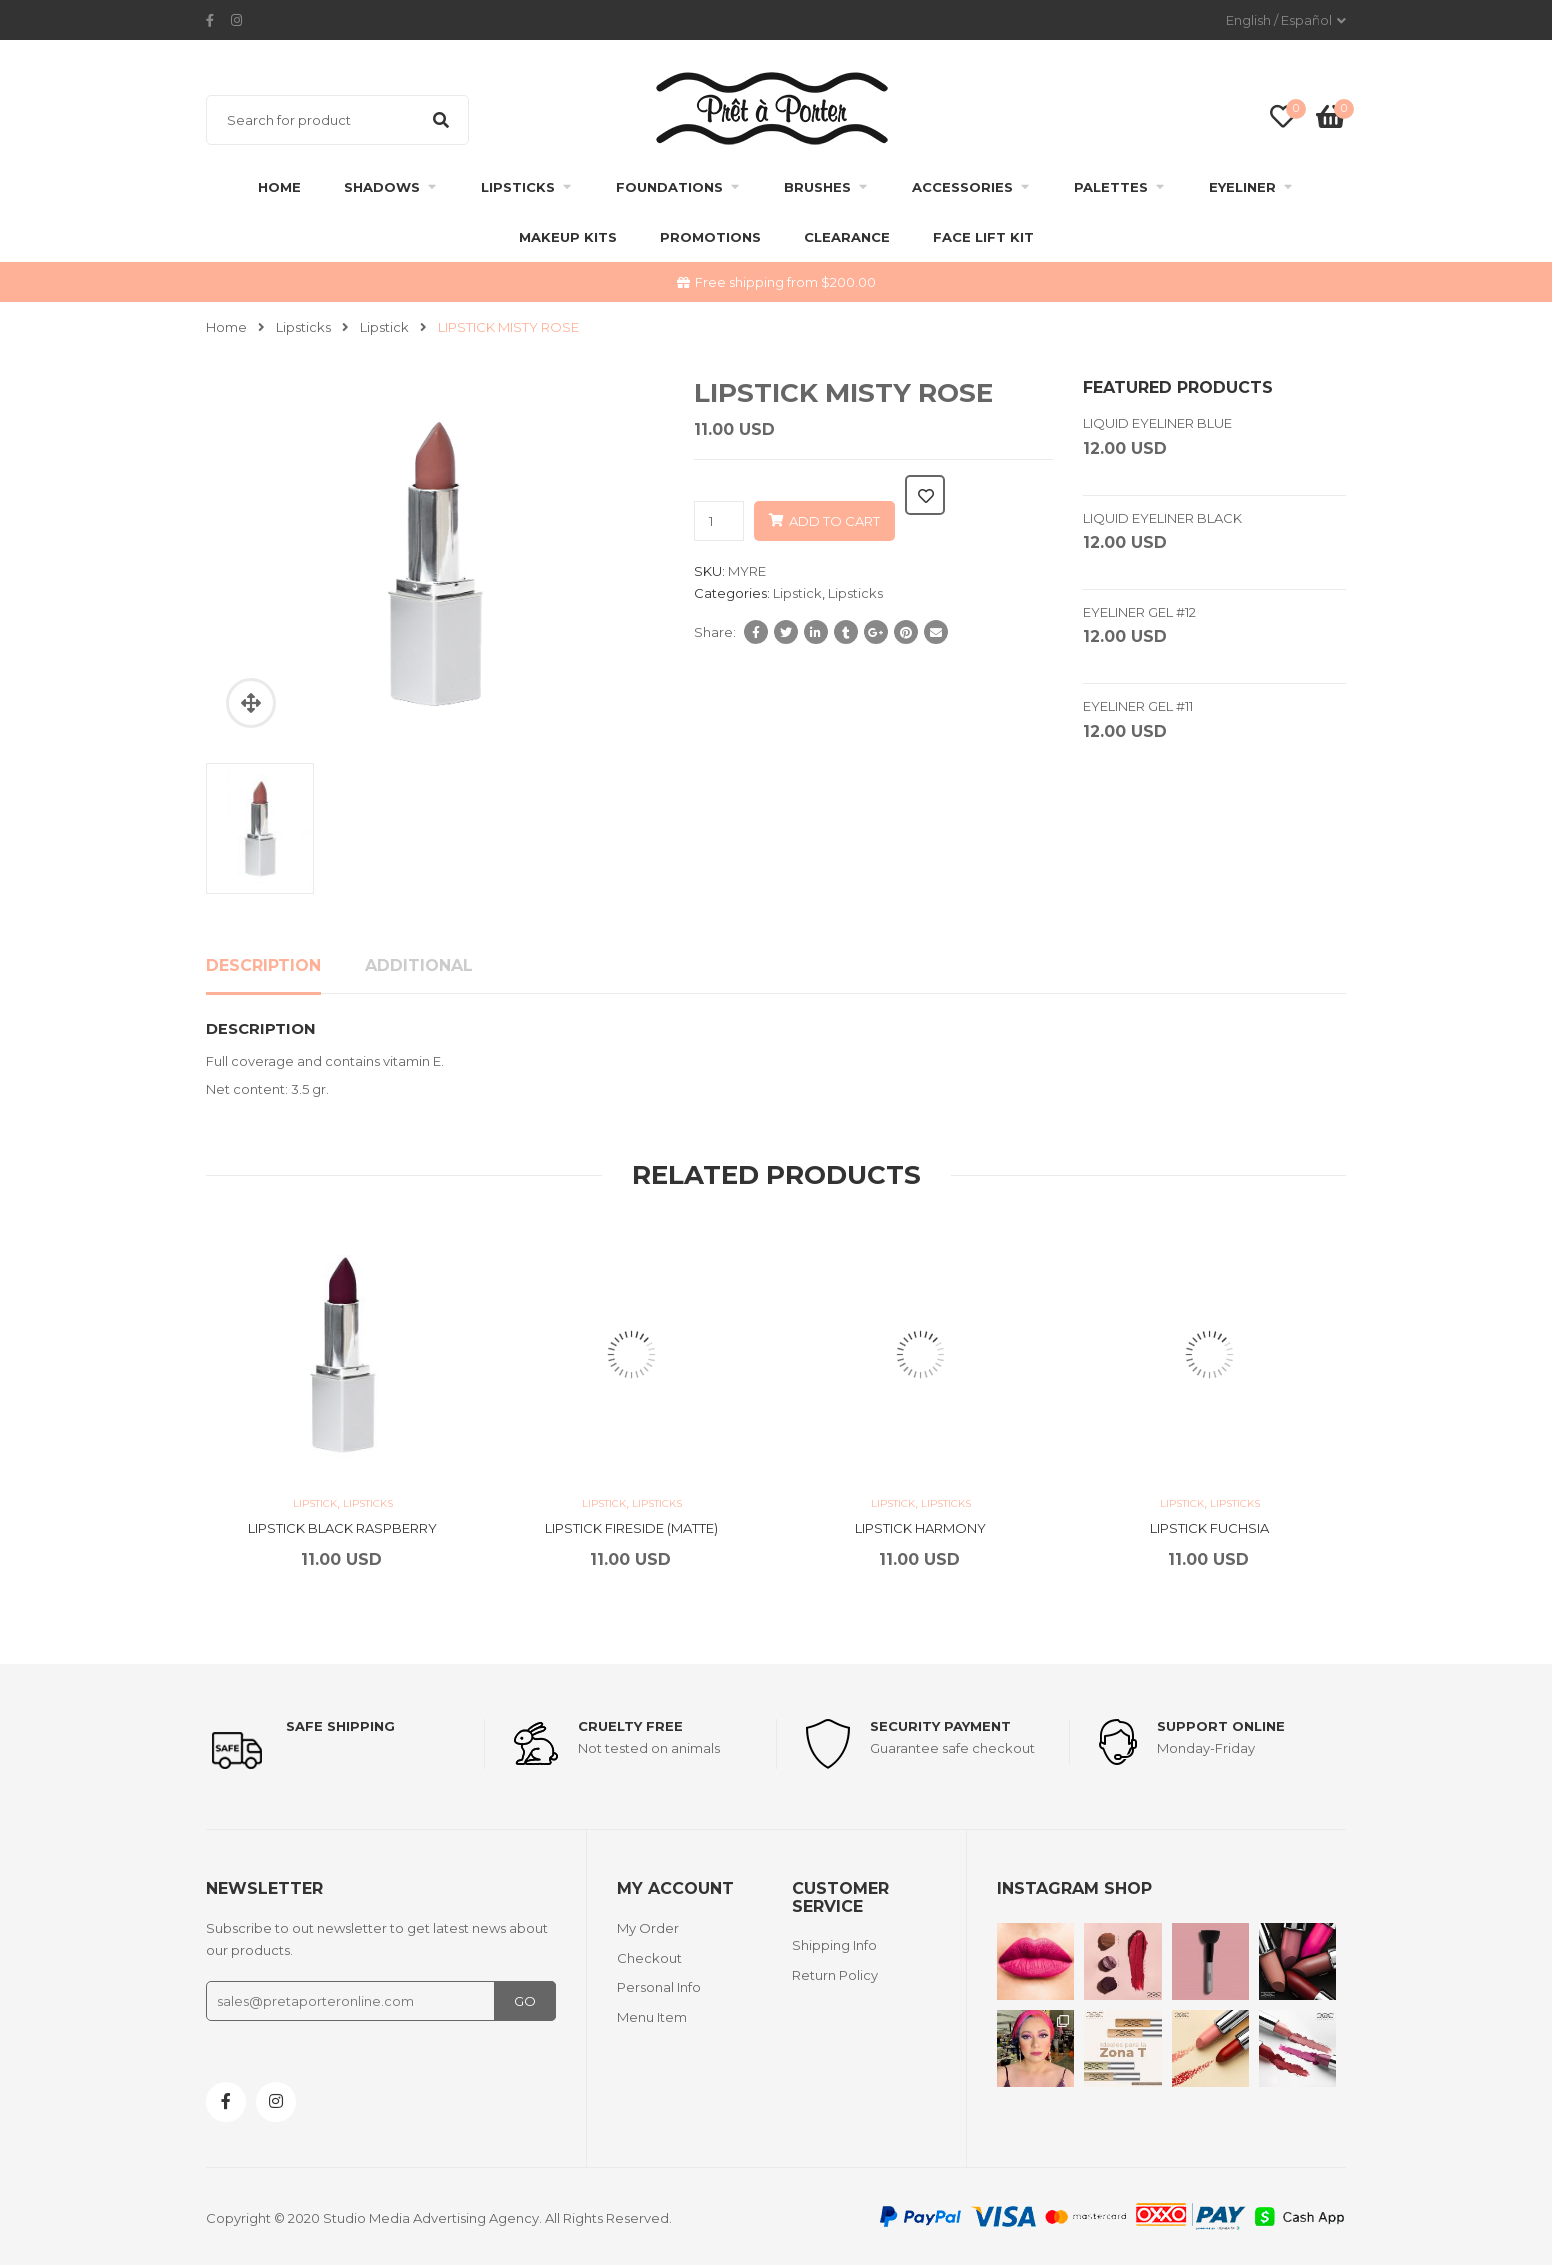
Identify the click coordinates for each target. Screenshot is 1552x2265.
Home (279, 187)
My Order (648, 1928)
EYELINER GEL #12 (1139, 612)
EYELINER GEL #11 (1138, 706)
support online (1221, 1726)
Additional (419, 965)
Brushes (817, 187)
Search (441, 120)
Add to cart (834, 521)
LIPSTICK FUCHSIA (1209, 1528)
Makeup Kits (568, 237)
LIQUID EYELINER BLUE (1157, 423)
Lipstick (384, 327)
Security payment (940, 1726)
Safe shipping (340, 1726)
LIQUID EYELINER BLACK (1162, 518)
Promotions (710, 237)
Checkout (649, 1958)
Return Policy (835, 1975)
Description (263, 965)
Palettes (1111, 187)
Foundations (669, 187)
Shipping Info (834, 1945)
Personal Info (659, 1987)
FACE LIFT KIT (983, 237)
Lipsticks (518, 187)
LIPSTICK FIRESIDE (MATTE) (631, 1528)
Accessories (962, 187)
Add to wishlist (925, 495)
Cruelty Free (630, 1726)
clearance (847, 237)
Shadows (382, 187)
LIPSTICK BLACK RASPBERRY (342, 1528)
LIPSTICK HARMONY (920, 1528)
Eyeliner (1242, 187)
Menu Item (652, 2017)
